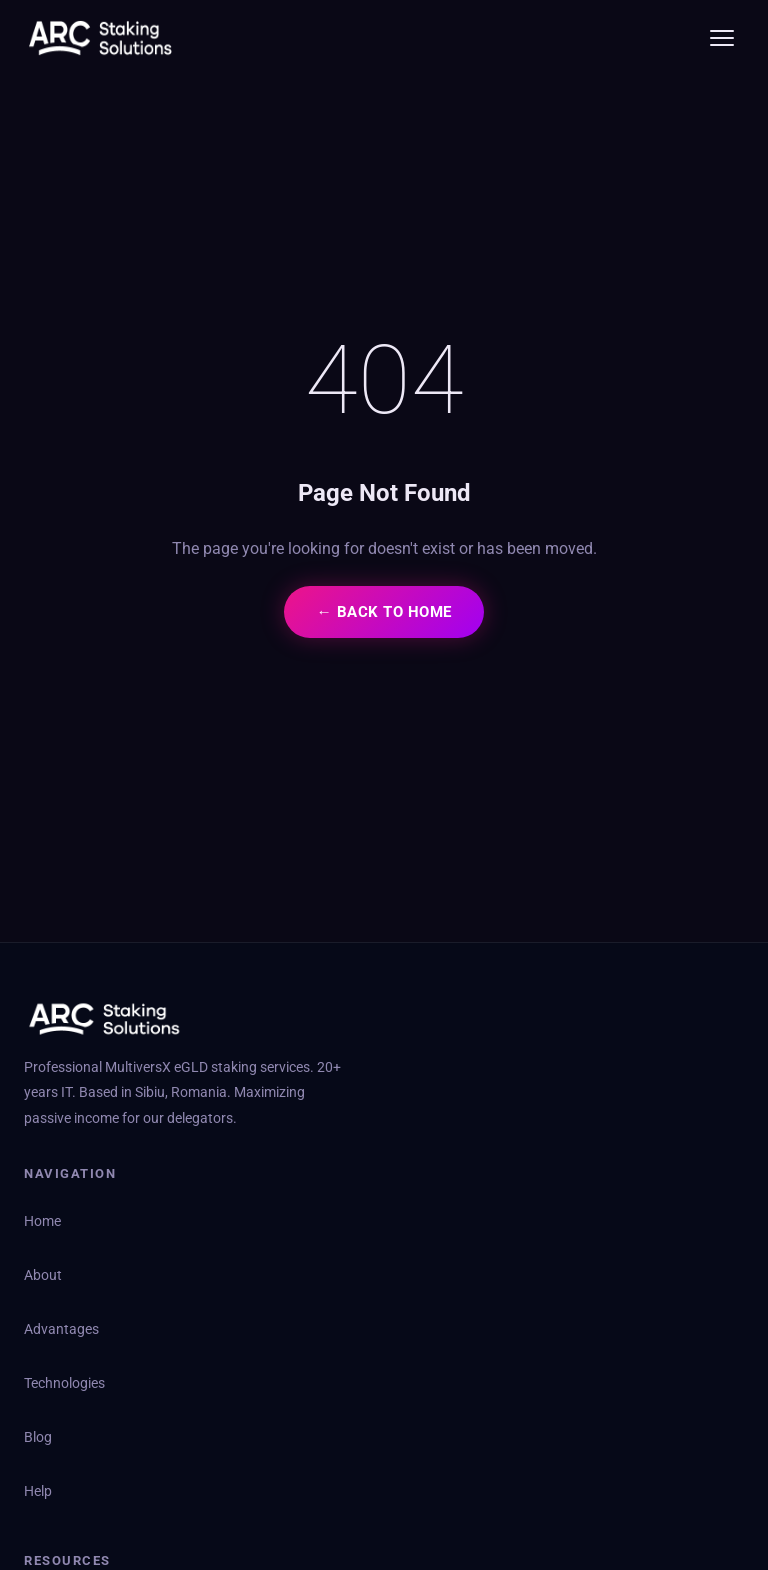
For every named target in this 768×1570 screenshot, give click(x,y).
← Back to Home (383, 612)
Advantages (61, 1329)
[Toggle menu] (722, 38)
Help (38, 1491)
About (43, 1275)
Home (42, 1221)
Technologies (64, 1383)
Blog (38, 1437)
